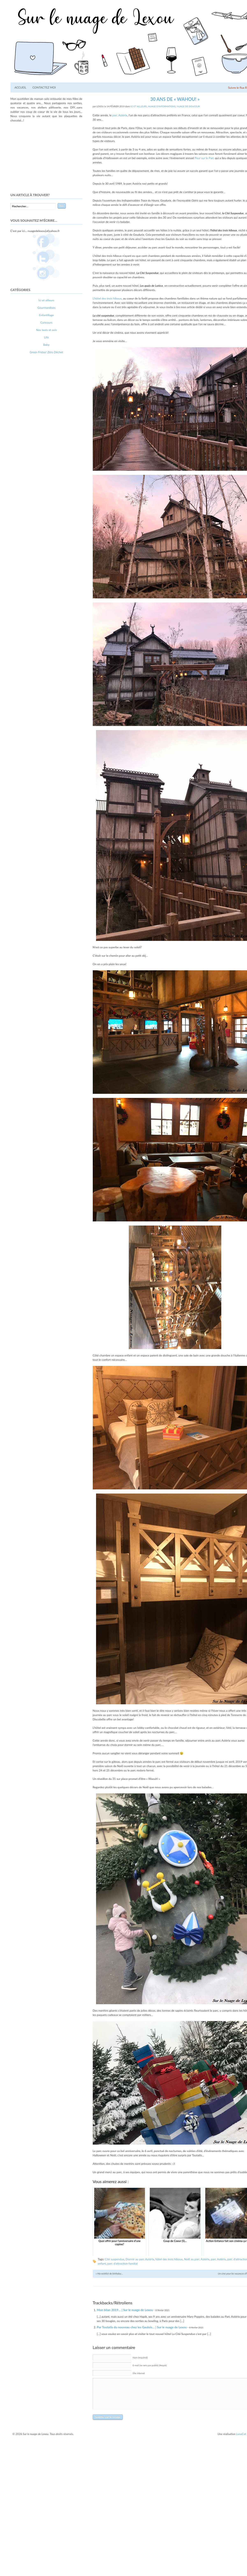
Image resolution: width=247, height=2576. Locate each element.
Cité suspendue (114, 2259)
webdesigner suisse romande (28, 430)
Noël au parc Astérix (197, 2259)
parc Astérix (119, 115)
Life (46, 337)
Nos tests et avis (46, 330)
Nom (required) (140, 2357)
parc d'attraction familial (122, 2263)
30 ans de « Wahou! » (175, 99)
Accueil (20, 87)
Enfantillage (46, 315)
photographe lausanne (61, 430)
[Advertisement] (46, 157)
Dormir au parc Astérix (140, 2259)
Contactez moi (44, 87)
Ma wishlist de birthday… (109, 2273)
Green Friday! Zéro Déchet (46, 352)
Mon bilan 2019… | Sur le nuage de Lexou (125, 2310)
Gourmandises (46, 307)
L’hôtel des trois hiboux (107, 298)
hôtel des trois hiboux (169, 2259)
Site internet (139, 2373)
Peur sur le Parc (205, 158)
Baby (46, 344)
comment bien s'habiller (25, 426)
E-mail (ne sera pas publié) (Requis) (150, 2365)
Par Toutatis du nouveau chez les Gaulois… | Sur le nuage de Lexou (142, 2327)
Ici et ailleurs (138, 106)
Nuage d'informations (162, 106)
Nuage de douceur (188, 106)
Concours (46, 322)
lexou (100, 106)
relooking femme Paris (55, 426)
